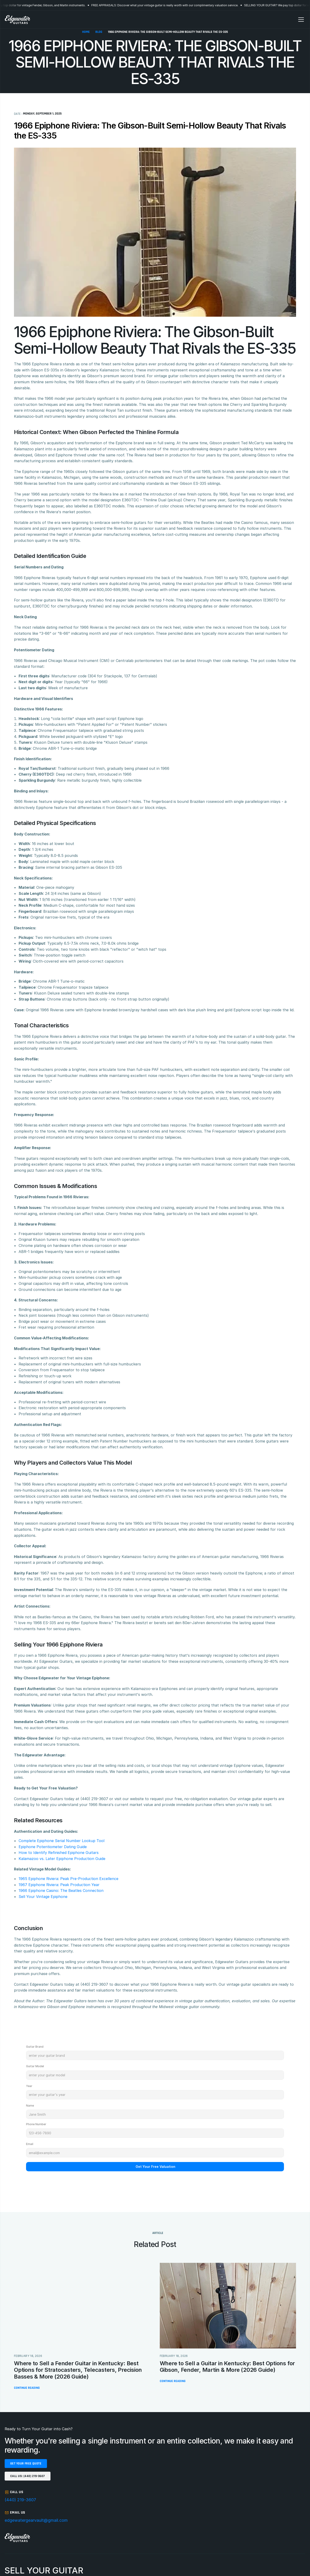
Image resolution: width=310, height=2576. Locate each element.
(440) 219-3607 (25, 2505)
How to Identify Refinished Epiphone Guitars (59, 1852)
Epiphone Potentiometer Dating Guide (53, 1846)
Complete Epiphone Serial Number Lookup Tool (61, 1840)
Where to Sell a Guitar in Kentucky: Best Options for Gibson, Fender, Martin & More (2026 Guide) (228, 2349)
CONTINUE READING (27, 2371)
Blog (98, 32)
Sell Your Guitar (203, 2418)
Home (86, 32)
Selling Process (202, 2459)
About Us (174, 2497)
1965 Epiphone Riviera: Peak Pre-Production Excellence (68, 1878)
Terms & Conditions (183, 2522)
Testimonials (177, 2505)
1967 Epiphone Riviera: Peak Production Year (59, 1884)
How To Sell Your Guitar (222, 2446)
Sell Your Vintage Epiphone (43, 1896)
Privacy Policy (178, 2530)
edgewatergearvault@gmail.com (40, 2526)
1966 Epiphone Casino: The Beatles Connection (61, 1890)
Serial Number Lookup (216, 2432)
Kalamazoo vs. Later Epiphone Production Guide (62, 1858)
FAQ (169, 2539)
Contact (173, 2514)
